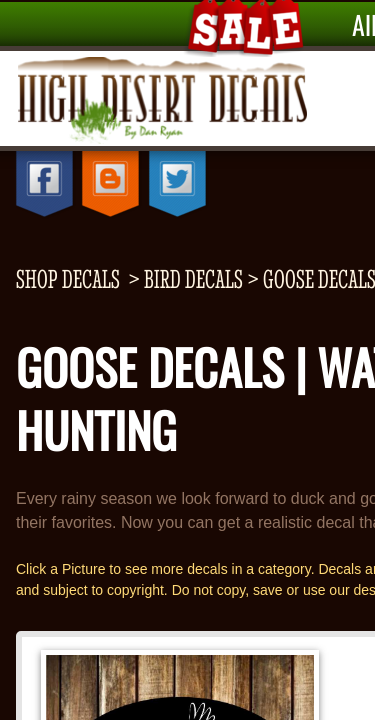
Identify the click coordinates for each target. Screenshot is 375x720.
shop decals (68, 279)
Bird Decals (193, 279)
